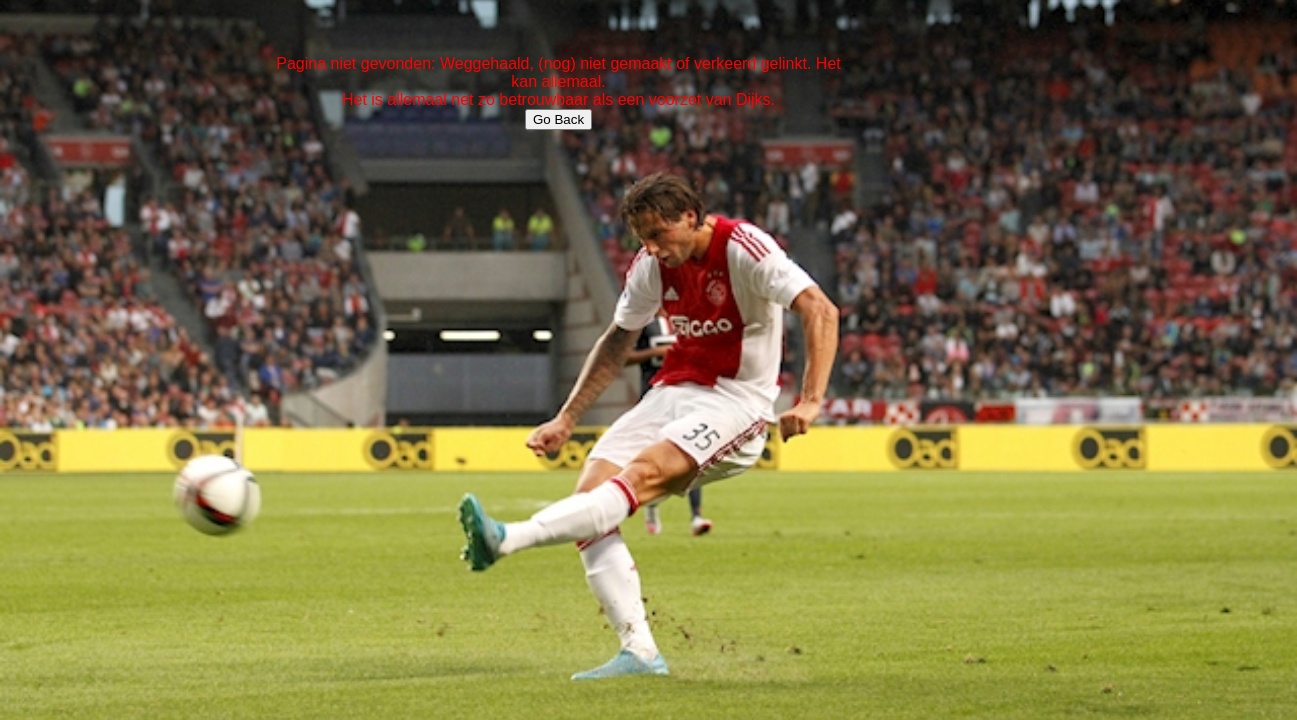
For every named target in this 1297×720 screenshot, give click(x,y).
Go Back (558, 119)
